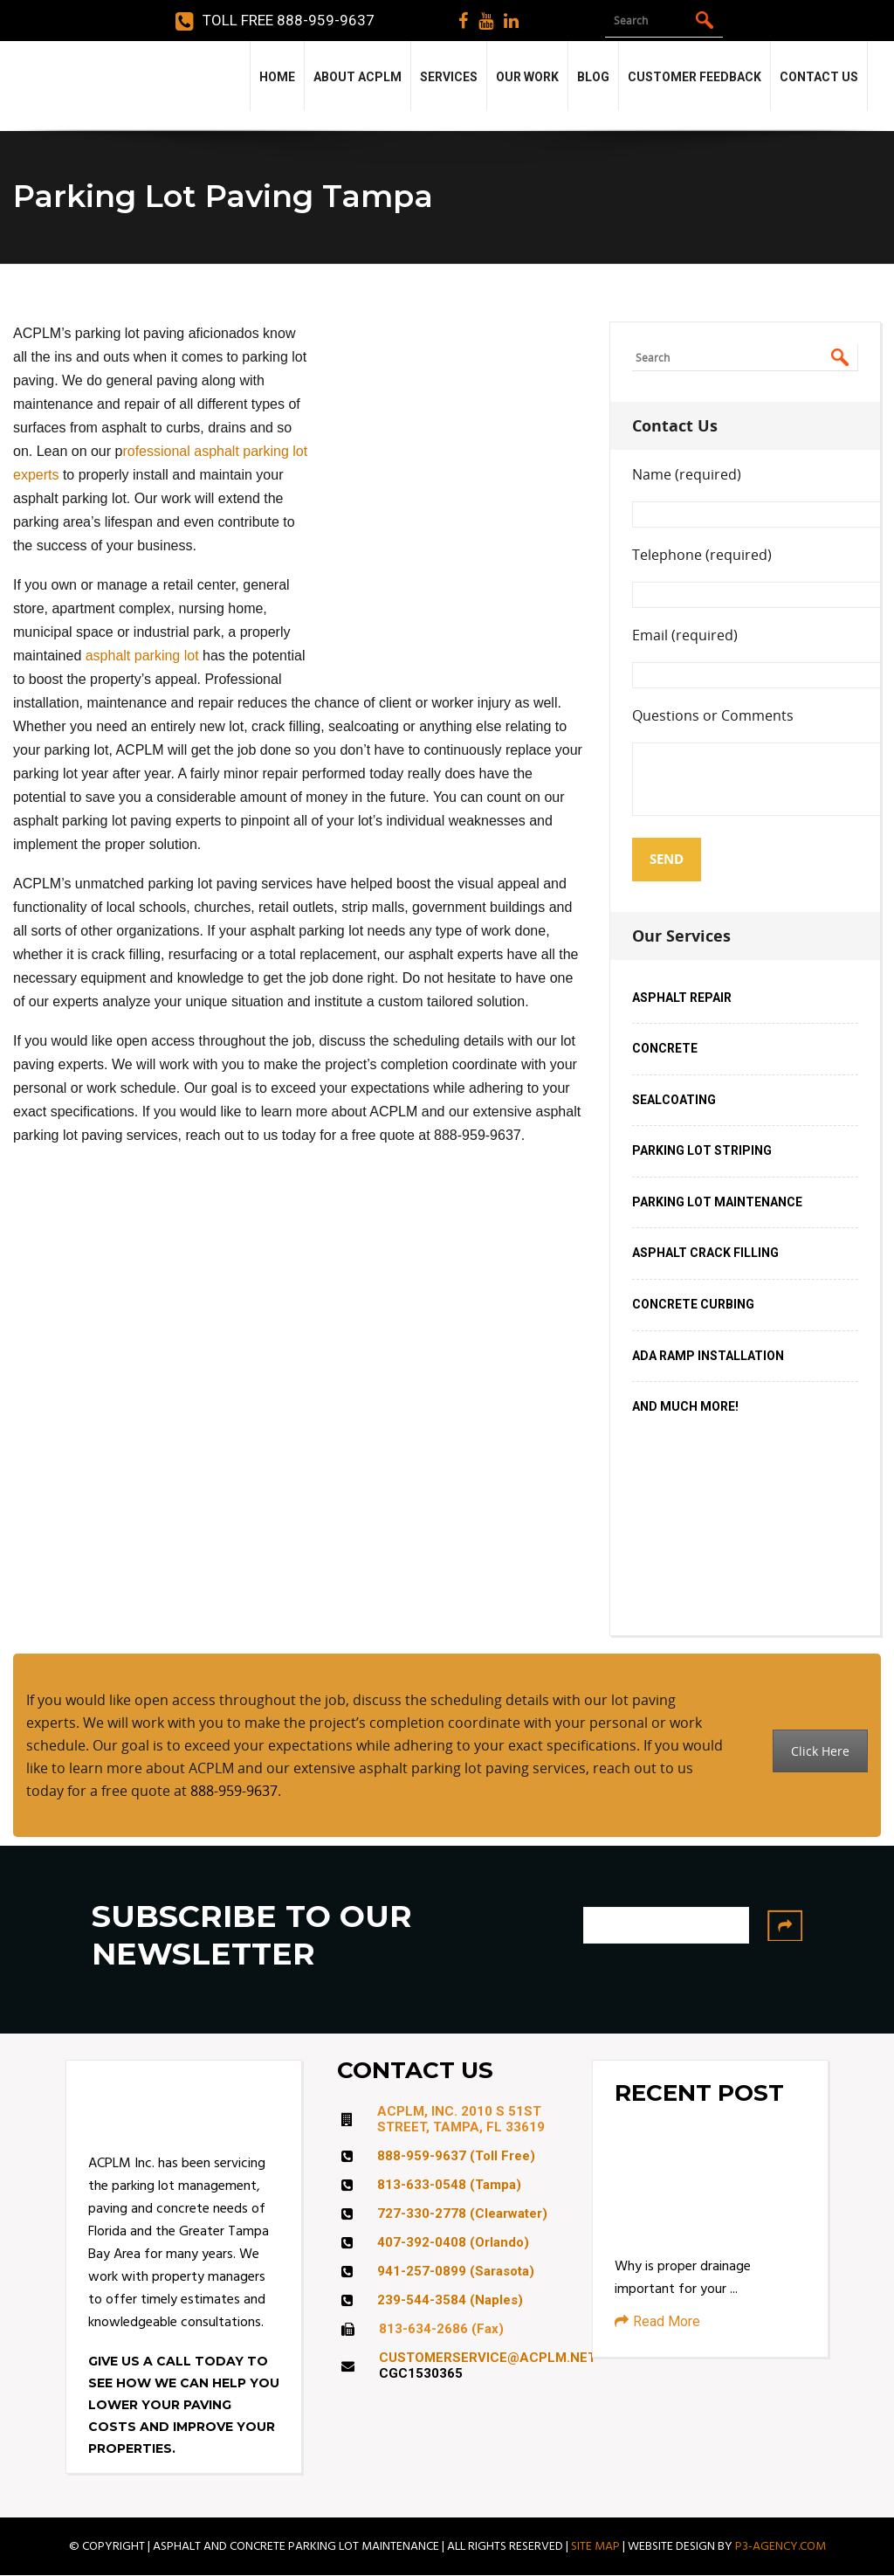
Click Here (820, 1751)
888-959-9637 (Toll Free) (456, 2156)
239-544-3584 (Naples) (450, 2300)
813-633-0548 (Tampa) (449, 2185)
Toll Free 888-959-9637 (275, 20)
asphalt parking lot (142, 655)
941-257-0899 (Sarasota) (455, 2271)
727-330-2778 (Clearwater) (462, 2213)
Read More (657, 2321)
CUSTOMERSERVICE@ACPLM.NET (487, 2357)
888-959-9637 (234, 1790)
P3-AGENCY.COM (780, 2546)
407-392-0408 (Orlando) (453, 2242)
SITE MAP (595, 2546)
